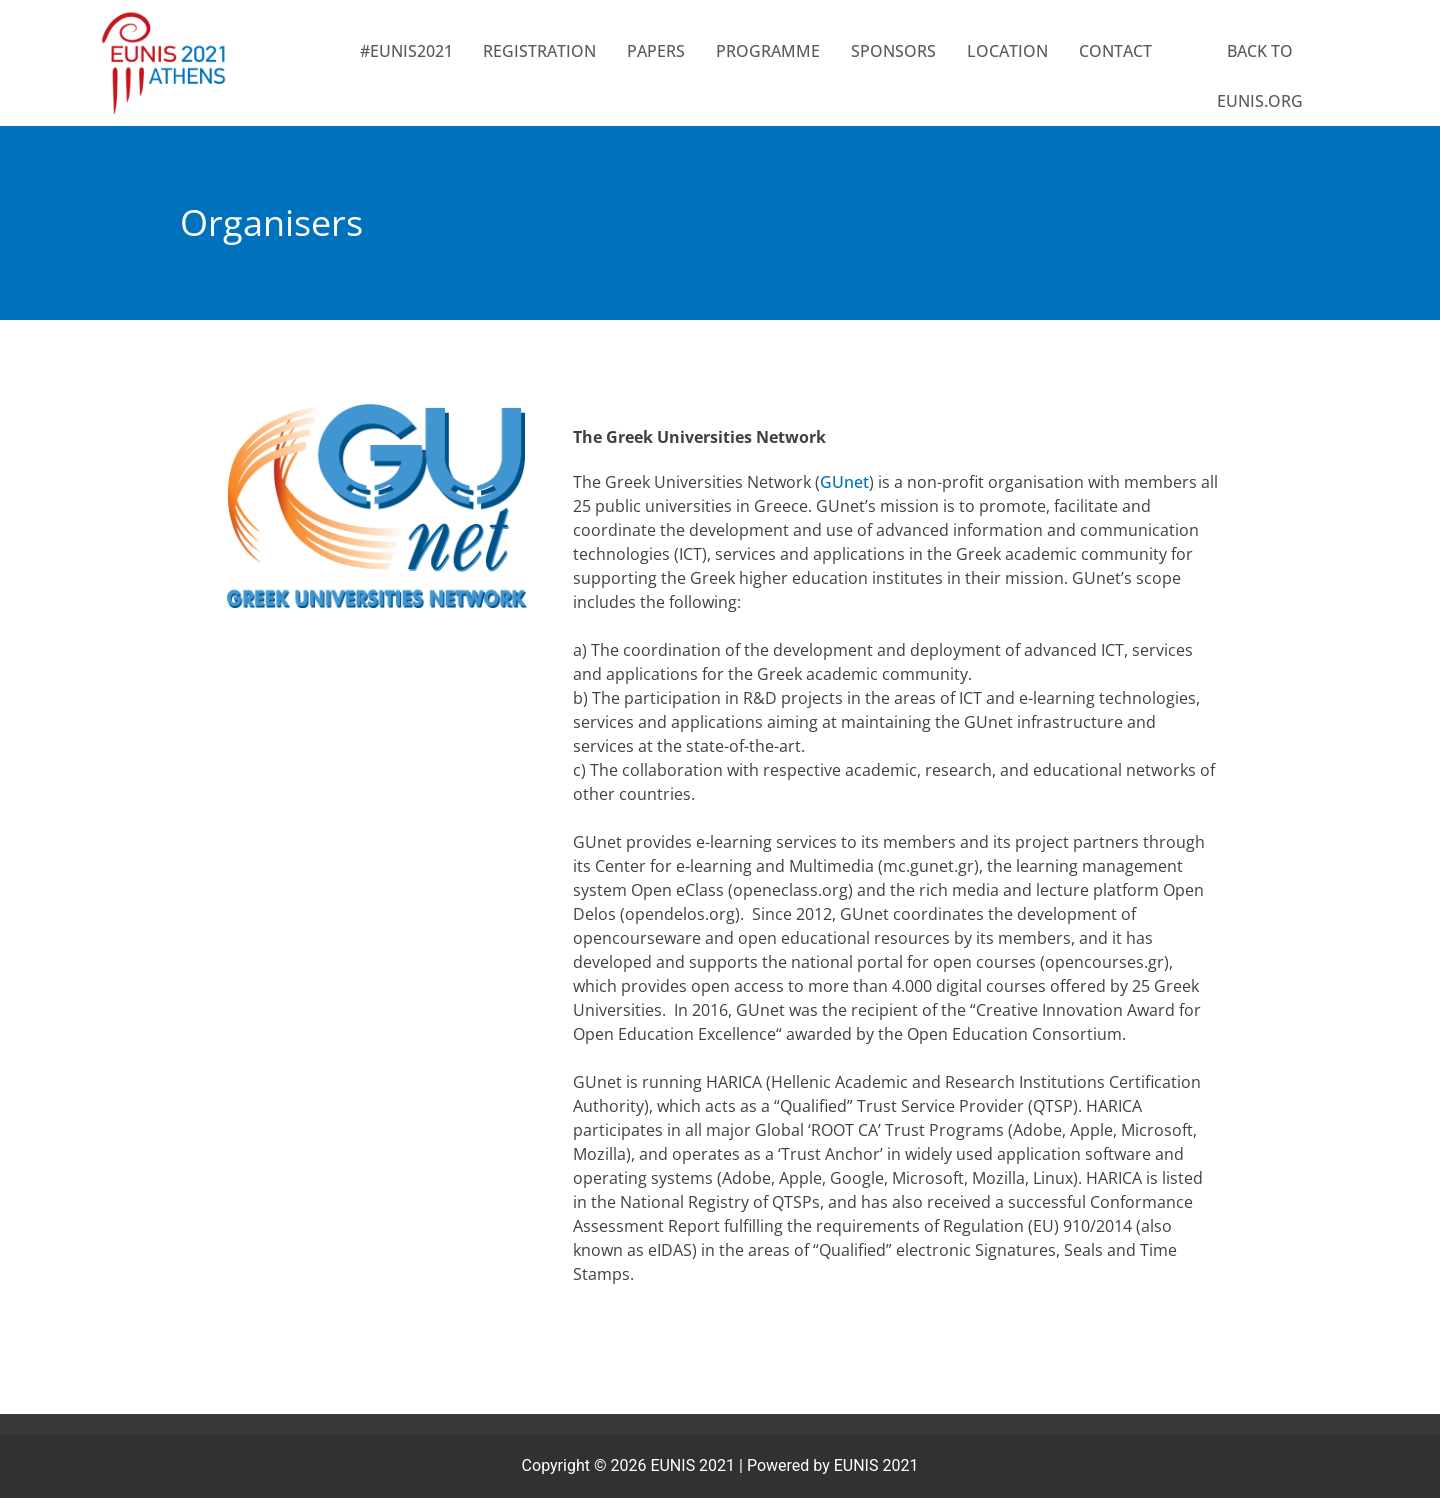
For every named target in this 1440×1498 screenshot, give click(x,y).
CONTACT (1115, 51)
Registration (539, 51)
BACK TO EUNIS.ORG (1260, 76)
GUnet (844, 482)
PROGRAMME (768, 51)
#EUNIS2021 (406, 51)
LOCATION (1007, 51)
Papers (656, 51)
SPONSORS (893, 51)
